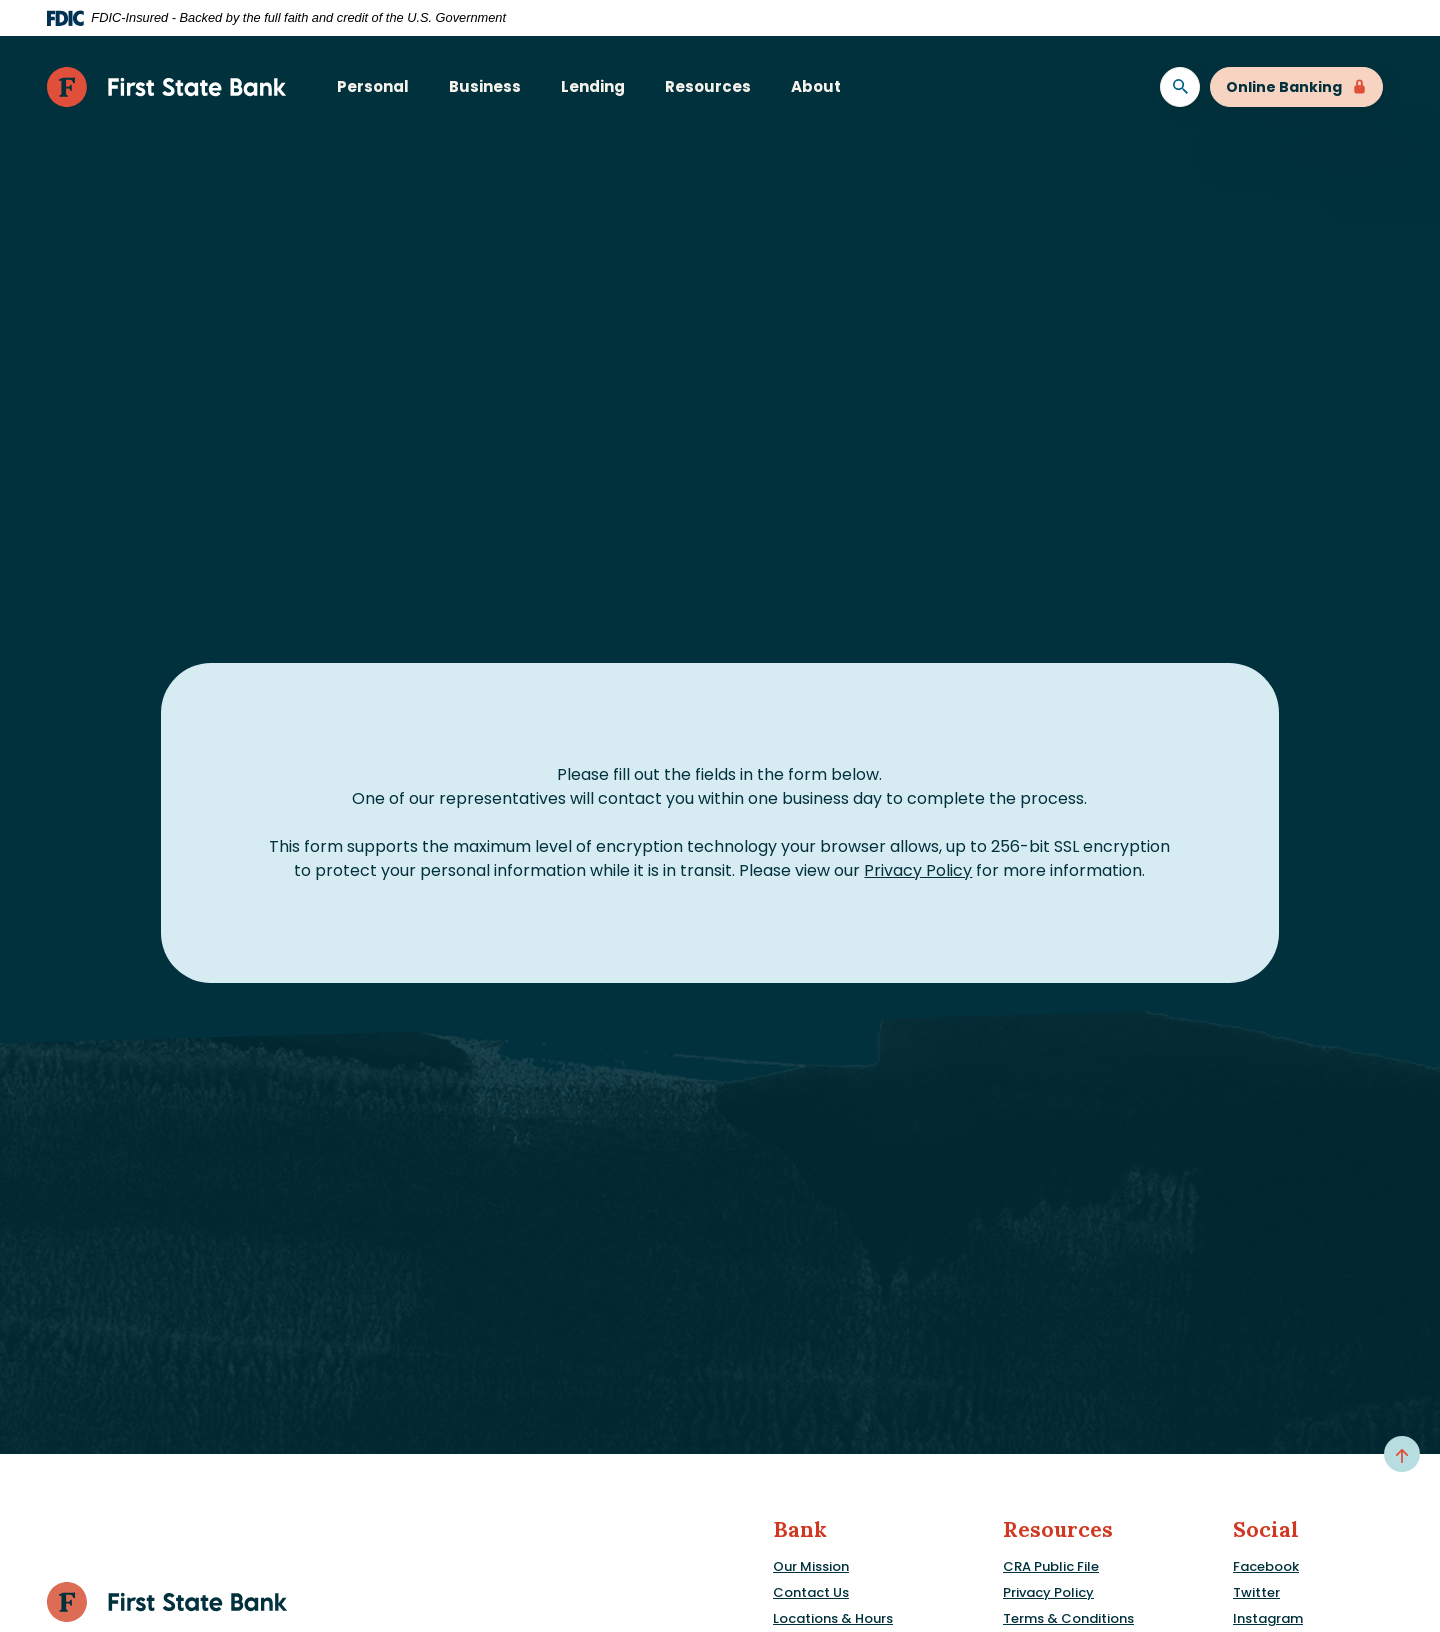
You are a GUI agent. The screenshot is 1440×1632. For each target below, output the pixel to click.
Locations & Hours (833, 1618)
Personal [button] (373, 86)
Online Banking (1296, 87)
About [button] (816, 86)
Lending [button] (593, 86)
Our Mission (811, 1566)
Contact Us (811, 1592)
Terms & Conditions (1068, 1618)
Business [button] (485, 86)
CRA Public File (1051, 1566)
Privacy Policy (918, 870)
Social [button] (1266, 1529)
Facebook (1266, 1566)
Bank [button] (800, 1529)
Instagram (1268, 1618)
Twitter (1256, 1592)
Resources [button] (708, 86)
